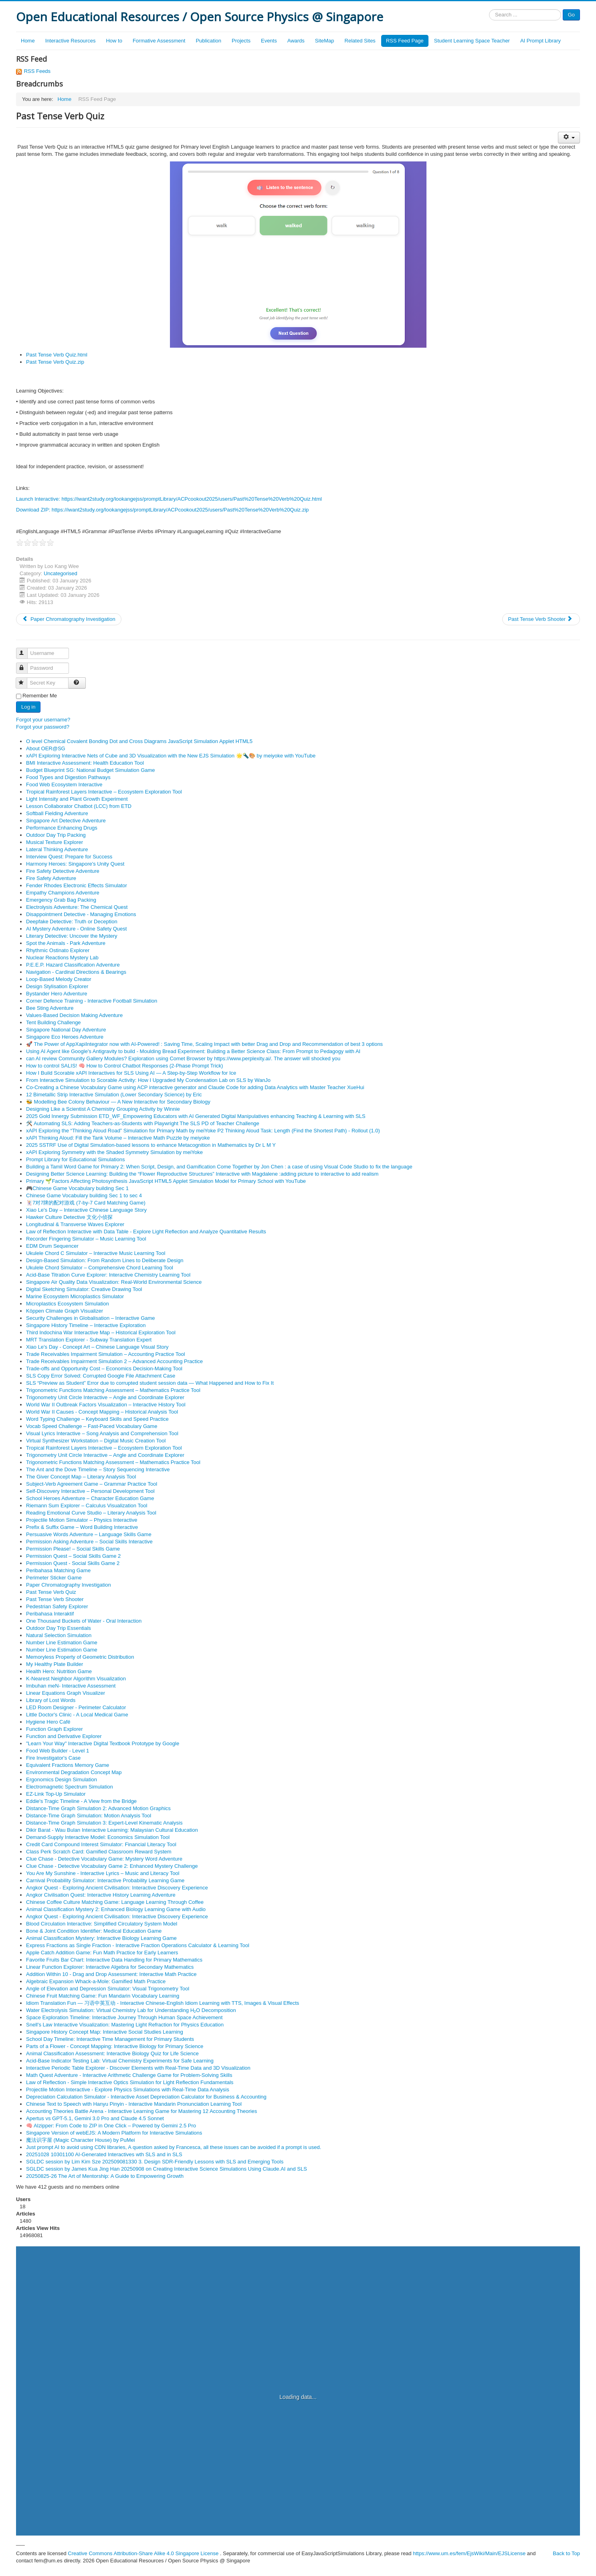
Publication (208, 41)
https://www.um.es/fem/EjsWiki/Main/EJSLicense (469, 2553)
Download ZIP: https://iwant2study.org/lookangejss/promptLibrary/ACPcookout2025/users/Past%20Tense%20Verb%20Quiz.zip (162, 510)
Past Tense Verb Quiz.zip (55, 362)
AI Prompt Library (540, 41)
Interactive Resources (70, 41)
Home (28, 41)
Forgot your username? (43, 720)
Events (269, 41)
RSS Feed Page (405, 41)
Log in (28, 707)
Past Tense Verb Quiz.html (56, 355)
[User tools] (569, 137)
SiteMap (324, 41)
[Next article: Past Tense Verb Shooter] (541, 619)
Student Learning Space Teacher (472, 41)
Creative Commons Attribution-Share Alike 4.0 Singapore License (143, 2553)
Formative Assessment (159, 41)
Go (571, 15)
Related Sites (360, 41)
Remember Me (39, 696)
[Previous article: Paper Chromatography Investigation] (68, 619)
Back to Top (566, 2553)
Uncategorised (60, 573)
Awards (296, 41)
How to (114, 41)
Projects (241, 41)
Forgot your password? (42, 727)
